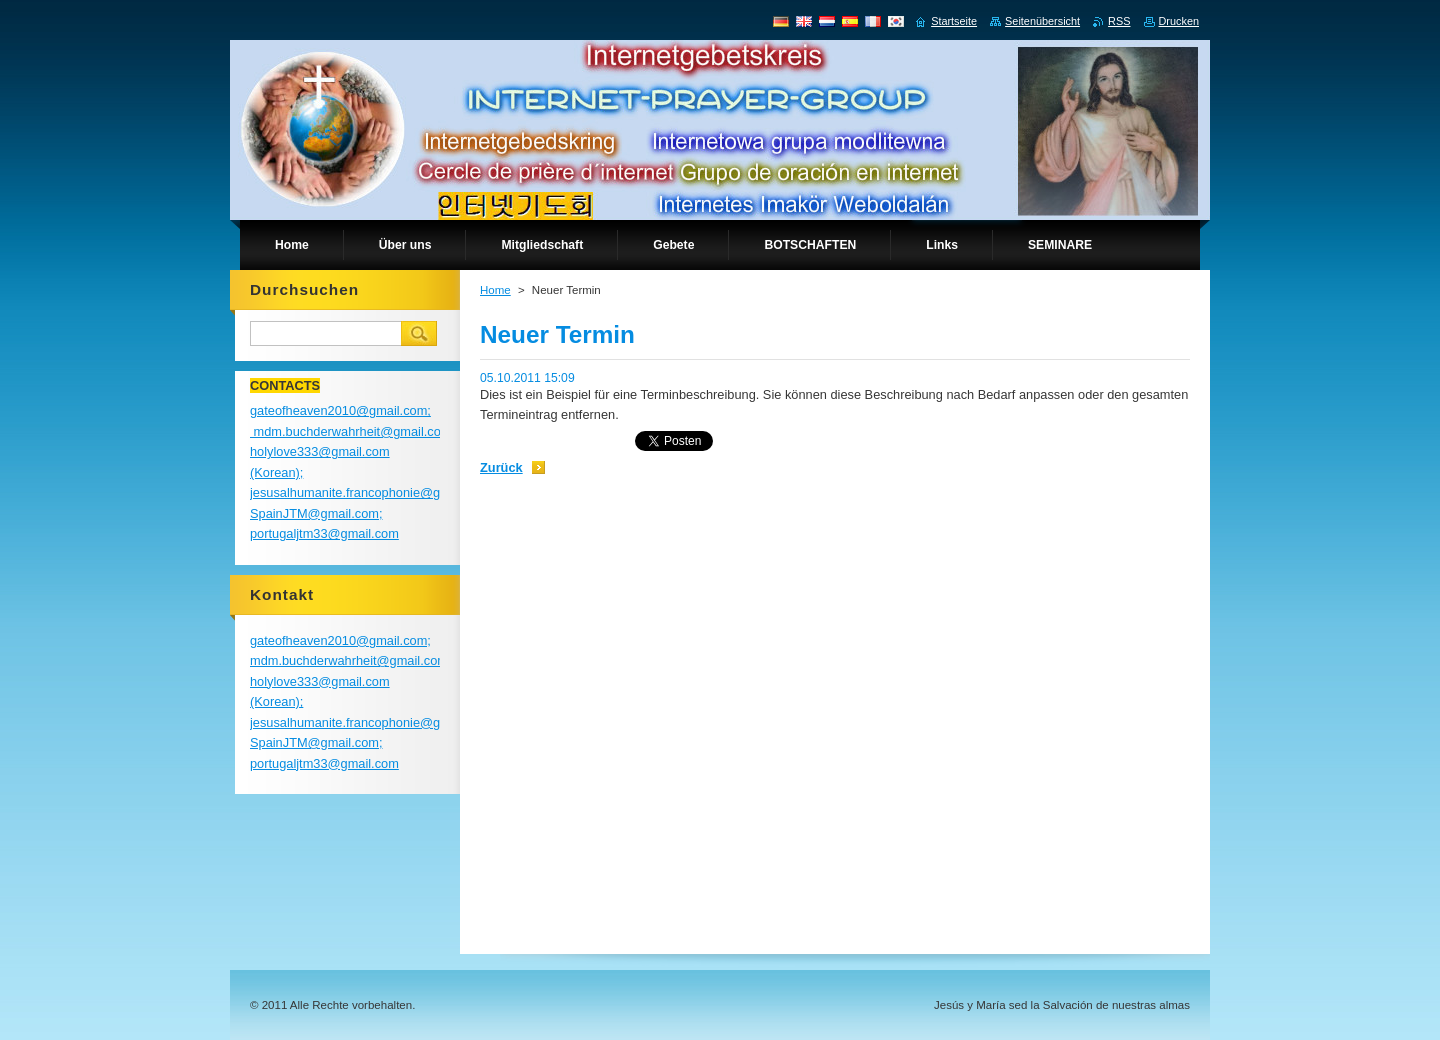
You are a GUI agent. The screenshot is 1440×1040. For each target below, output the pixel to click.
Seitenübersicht (1042, 21)
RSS (1119, 21)
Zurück (501, 467)
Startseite (954, 21)
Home (495, 290)
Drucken (1179, 21)
